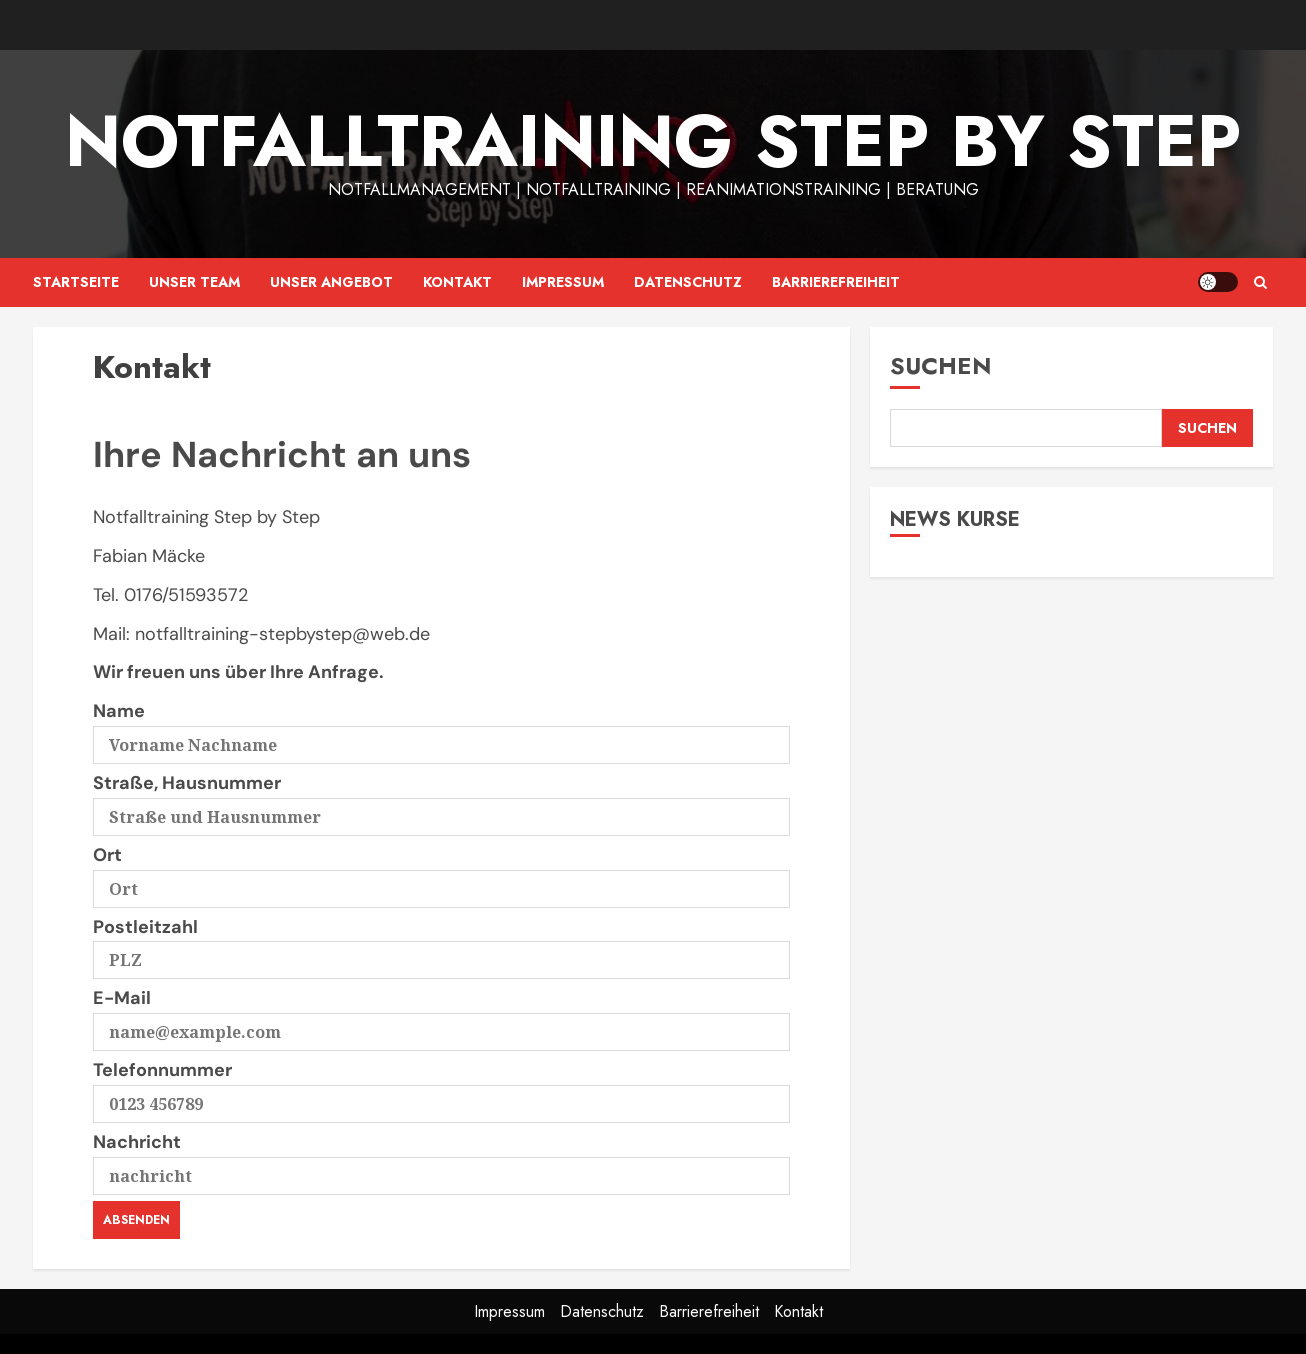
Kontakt (457, 282)
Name (441, 728)
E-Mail (441, 1015)
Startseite (76, 282)
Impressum (563, 282)
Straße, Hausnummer (441, 800)
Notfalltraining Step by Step (653, 141)
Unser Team (194, 282)
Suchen (941, 365)
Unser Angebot (331, 282)
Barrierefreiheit (836, 282)
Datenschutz (688, 282)
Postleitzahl (441, 944)
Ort (441, 872)
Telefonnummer (441, 1087)
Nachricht (441, 1159)
